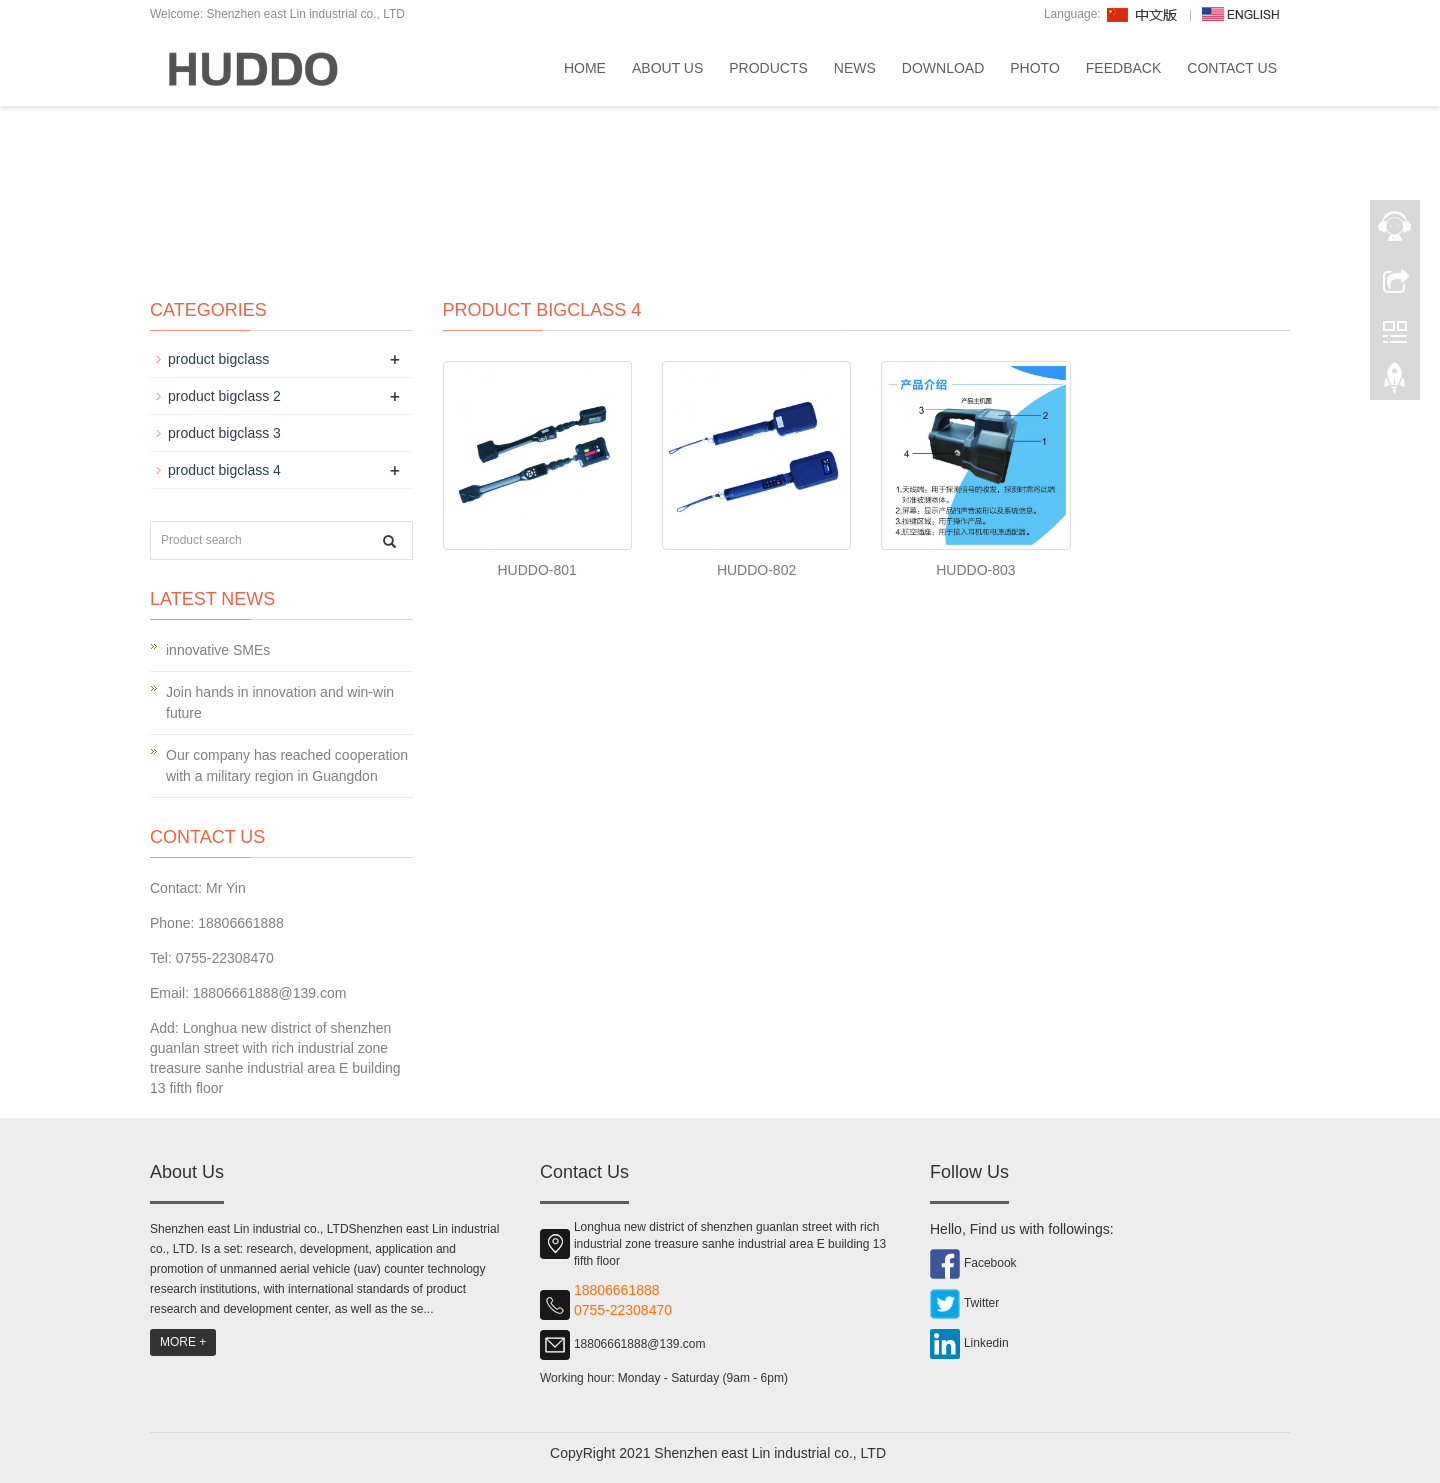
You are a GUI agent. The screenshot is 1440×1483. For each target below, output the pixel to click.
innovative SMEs (218, 650)
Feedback (1123, 68)
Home (585, 68)
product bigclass (218, 359)
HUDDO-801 (537, 570)
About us (667, 68)
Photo (1035, 68)
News (855, 68)
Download (943, 68)
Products (768, 68)
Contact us (1232, 68)
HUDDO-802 (756, 570)
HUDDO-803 (975, 570)
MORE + (183, 1342)
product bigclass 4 (224, 470)
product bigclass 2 (224, 396)
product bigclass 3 (224, 433)
